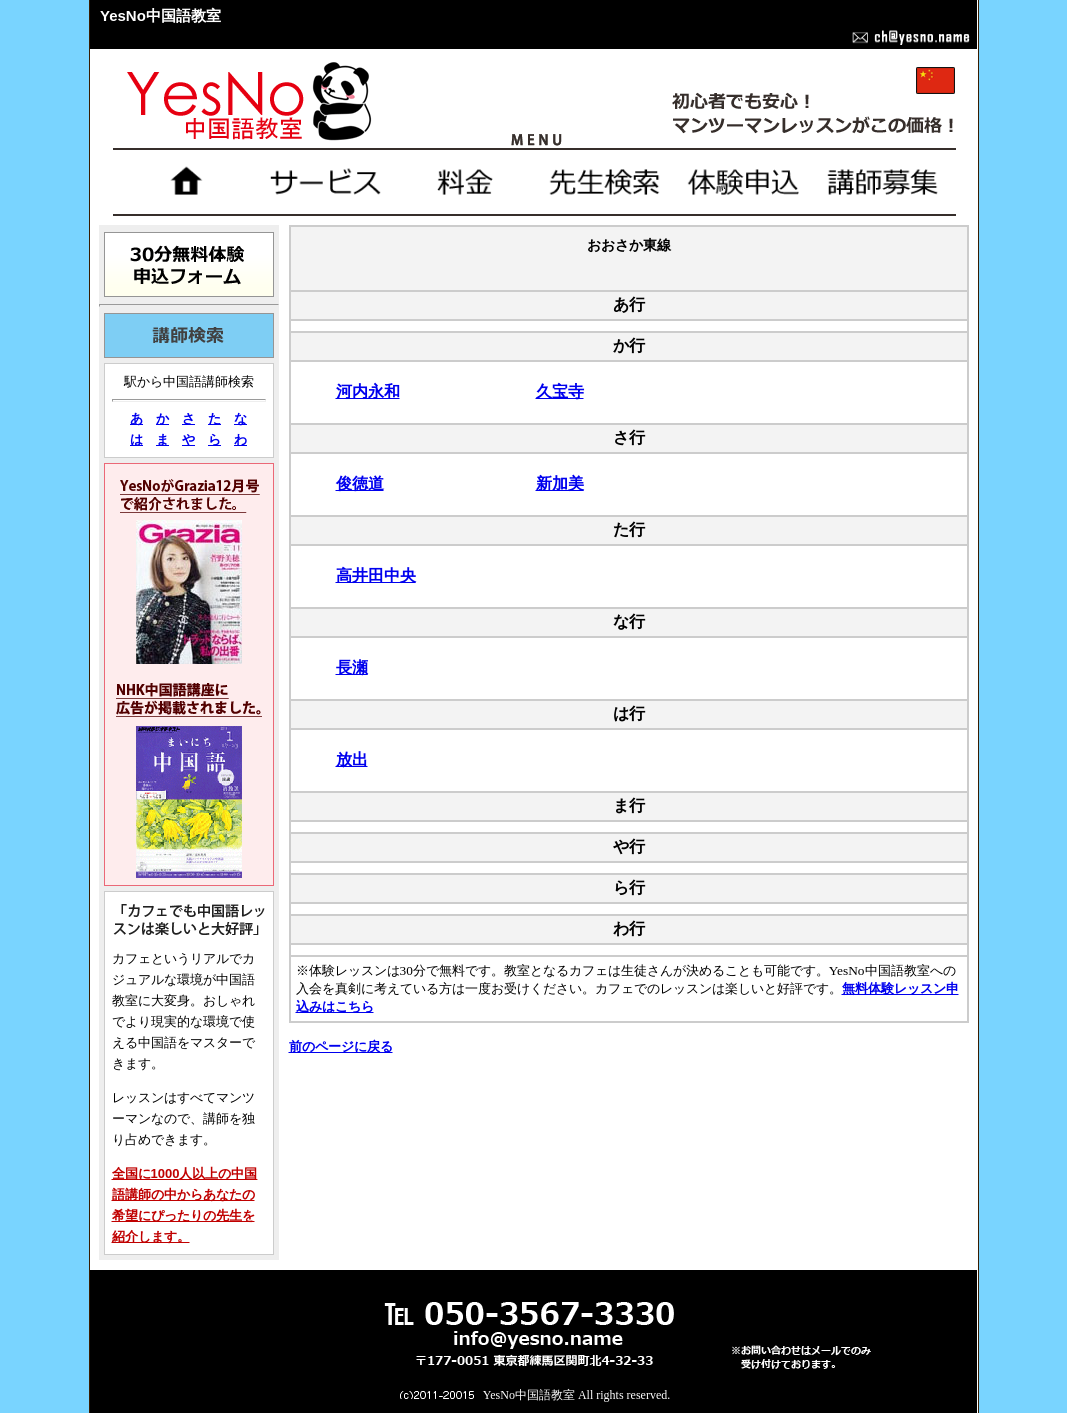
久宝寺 (560, 391)
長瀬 (352, 667)
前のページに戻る (341, 1046)
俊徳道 (360, 483)
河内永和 (368, 391)
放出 (352, 759)
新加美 (560, 483)
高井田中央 (376, 575)
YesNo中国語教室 (529, 1395)
